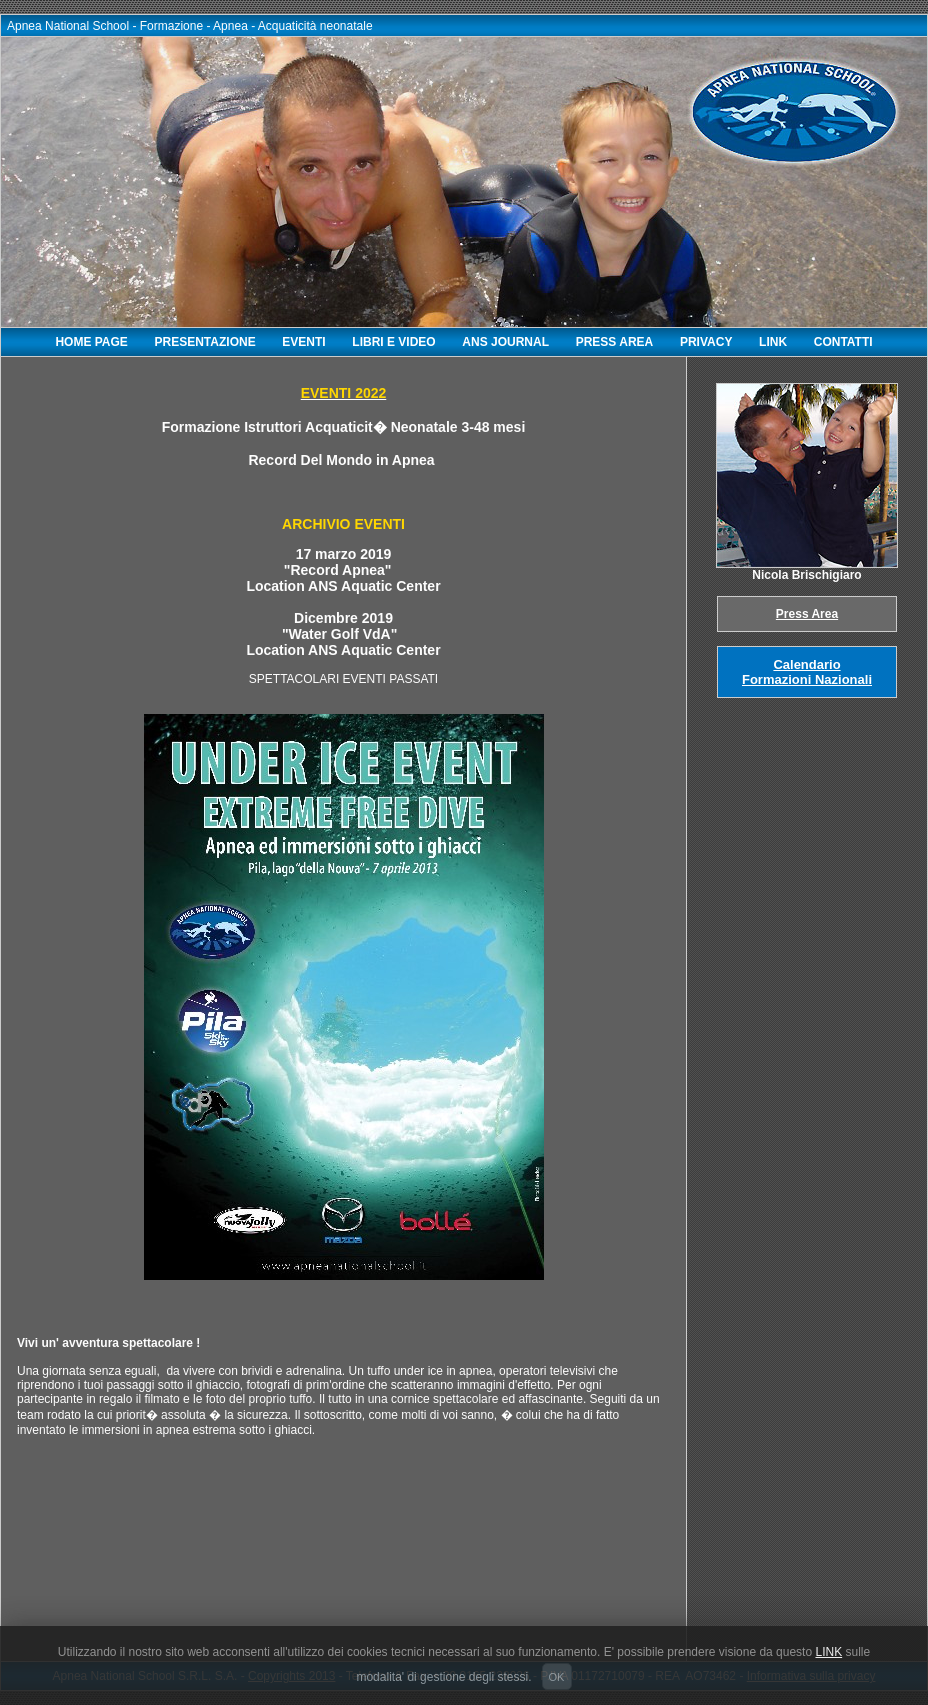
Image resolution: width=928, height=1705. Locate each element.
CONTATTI (843, 342)
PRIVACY (706, 342)
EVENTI (303, 342)
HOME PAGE (91, 342)
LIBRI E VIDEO (393, 342)
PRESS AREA (615, 342)
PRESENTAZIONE (205, 342)
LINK (773, 342)
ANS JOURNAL (505, 342)
